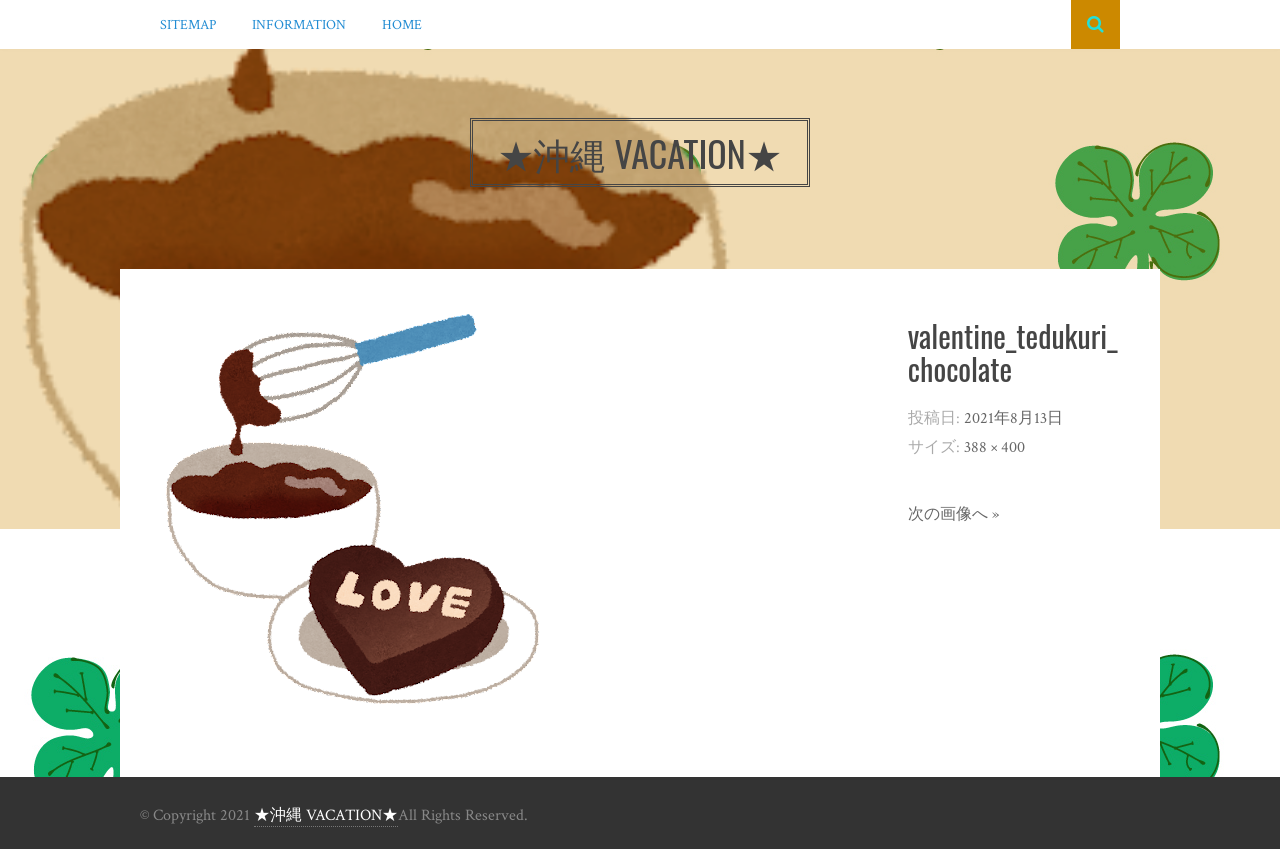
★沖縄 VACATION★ (326, 815)
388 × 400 (994, 447)
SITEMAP (188, 25)
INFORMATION (299, 25)
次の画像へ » (953, 514)
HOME (402, 25)
